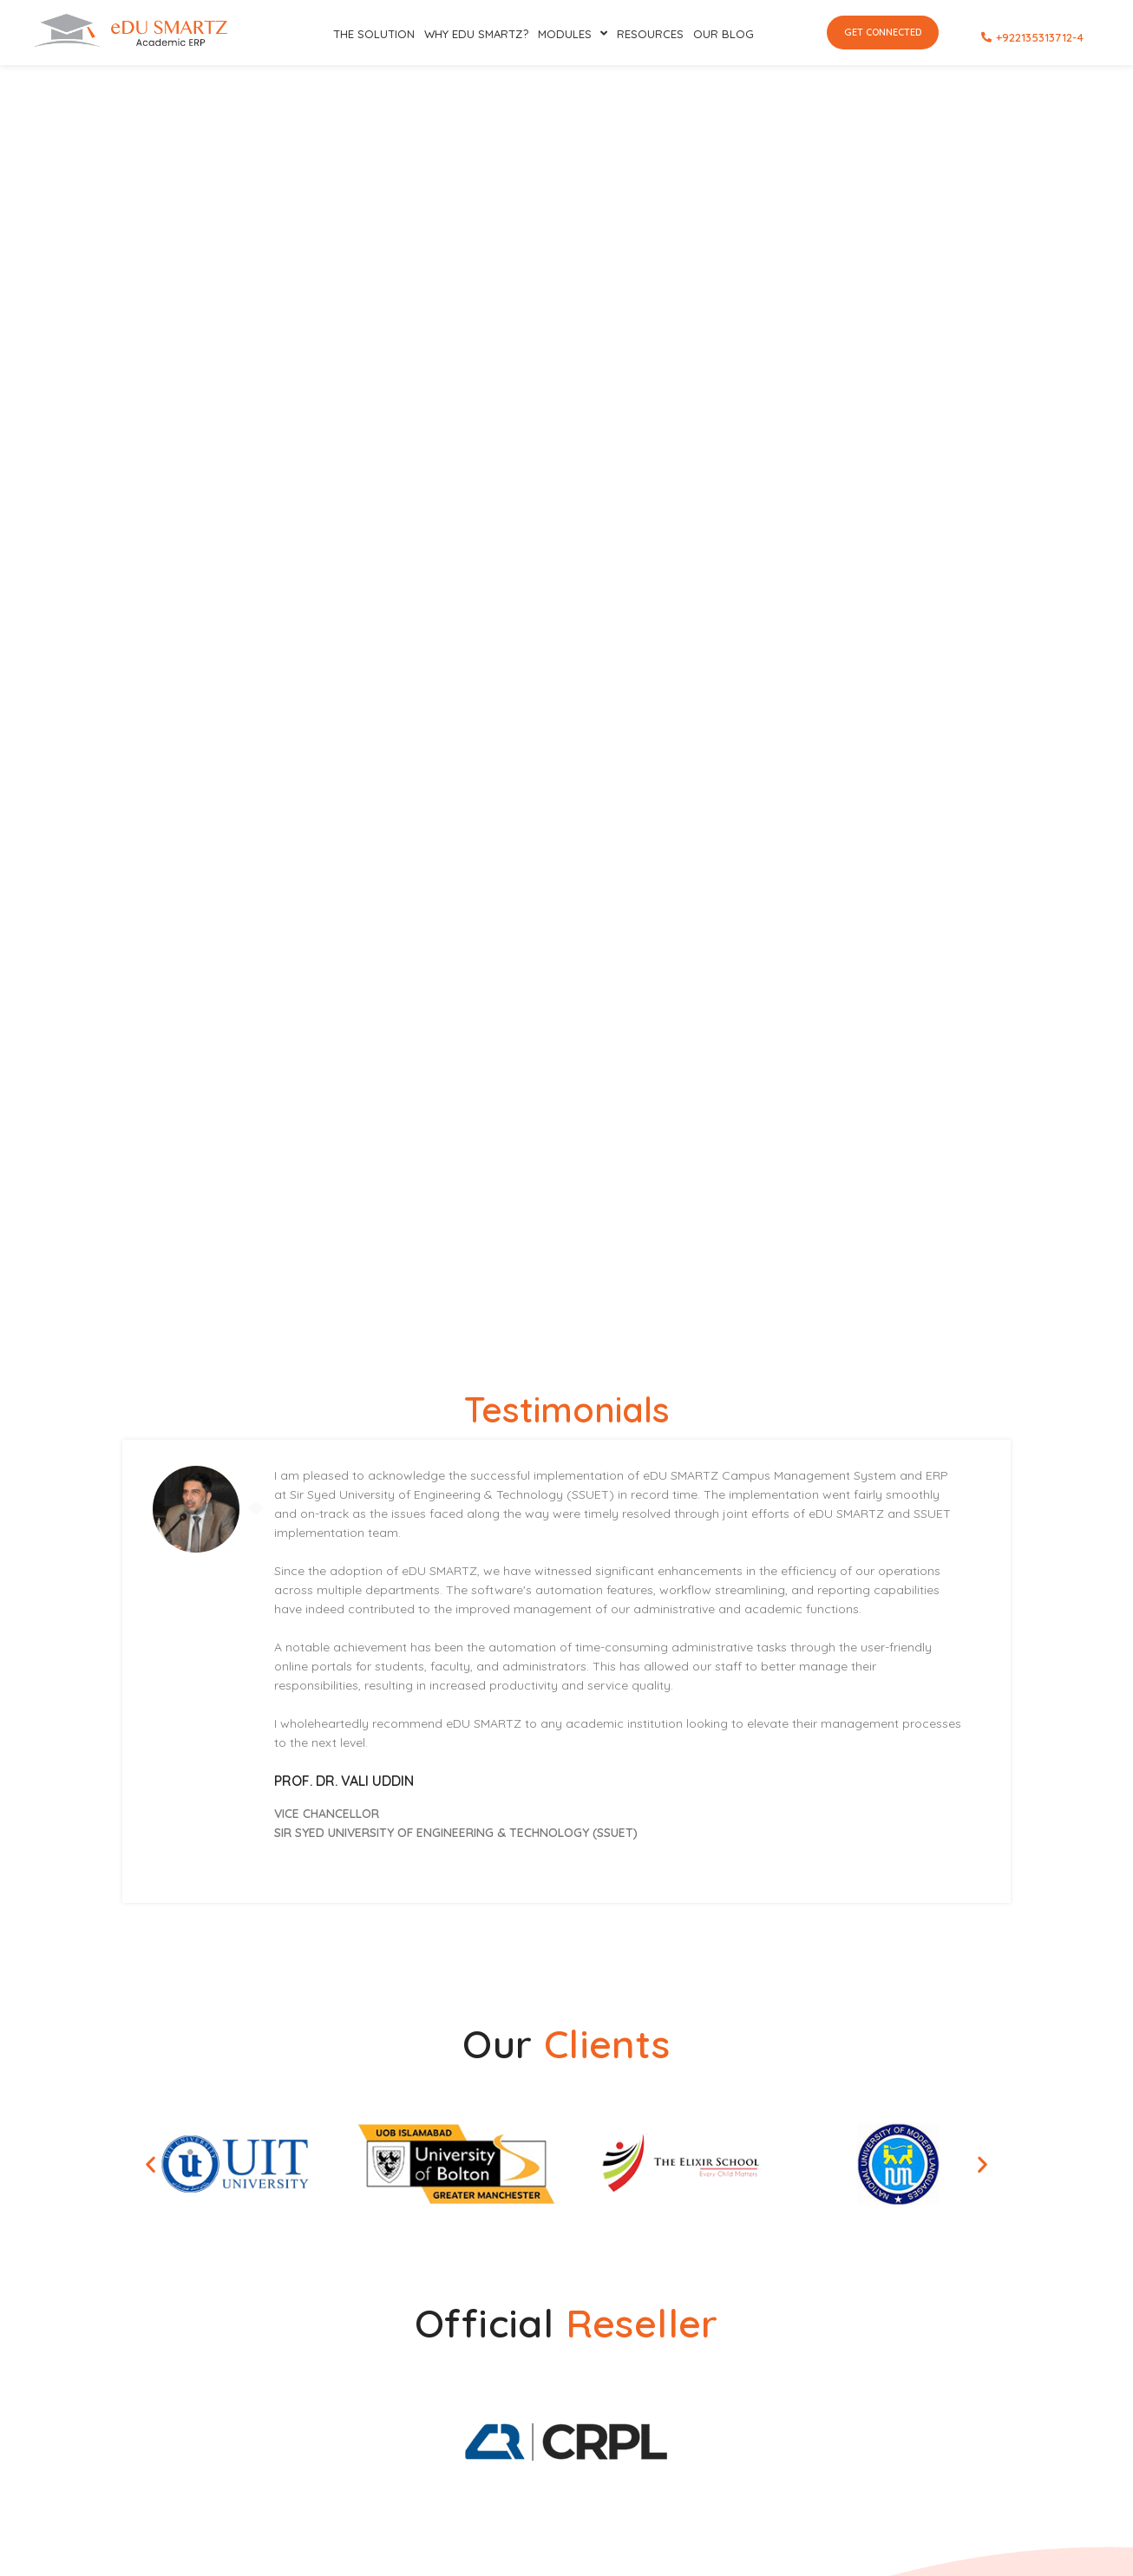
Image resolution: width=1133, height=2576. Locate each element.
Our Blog (723, 34)
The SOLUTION (374, 34)
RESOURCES (650, 34)
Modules (572, 33)
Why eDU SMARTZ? (476, 34)
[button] (150, 2163)
